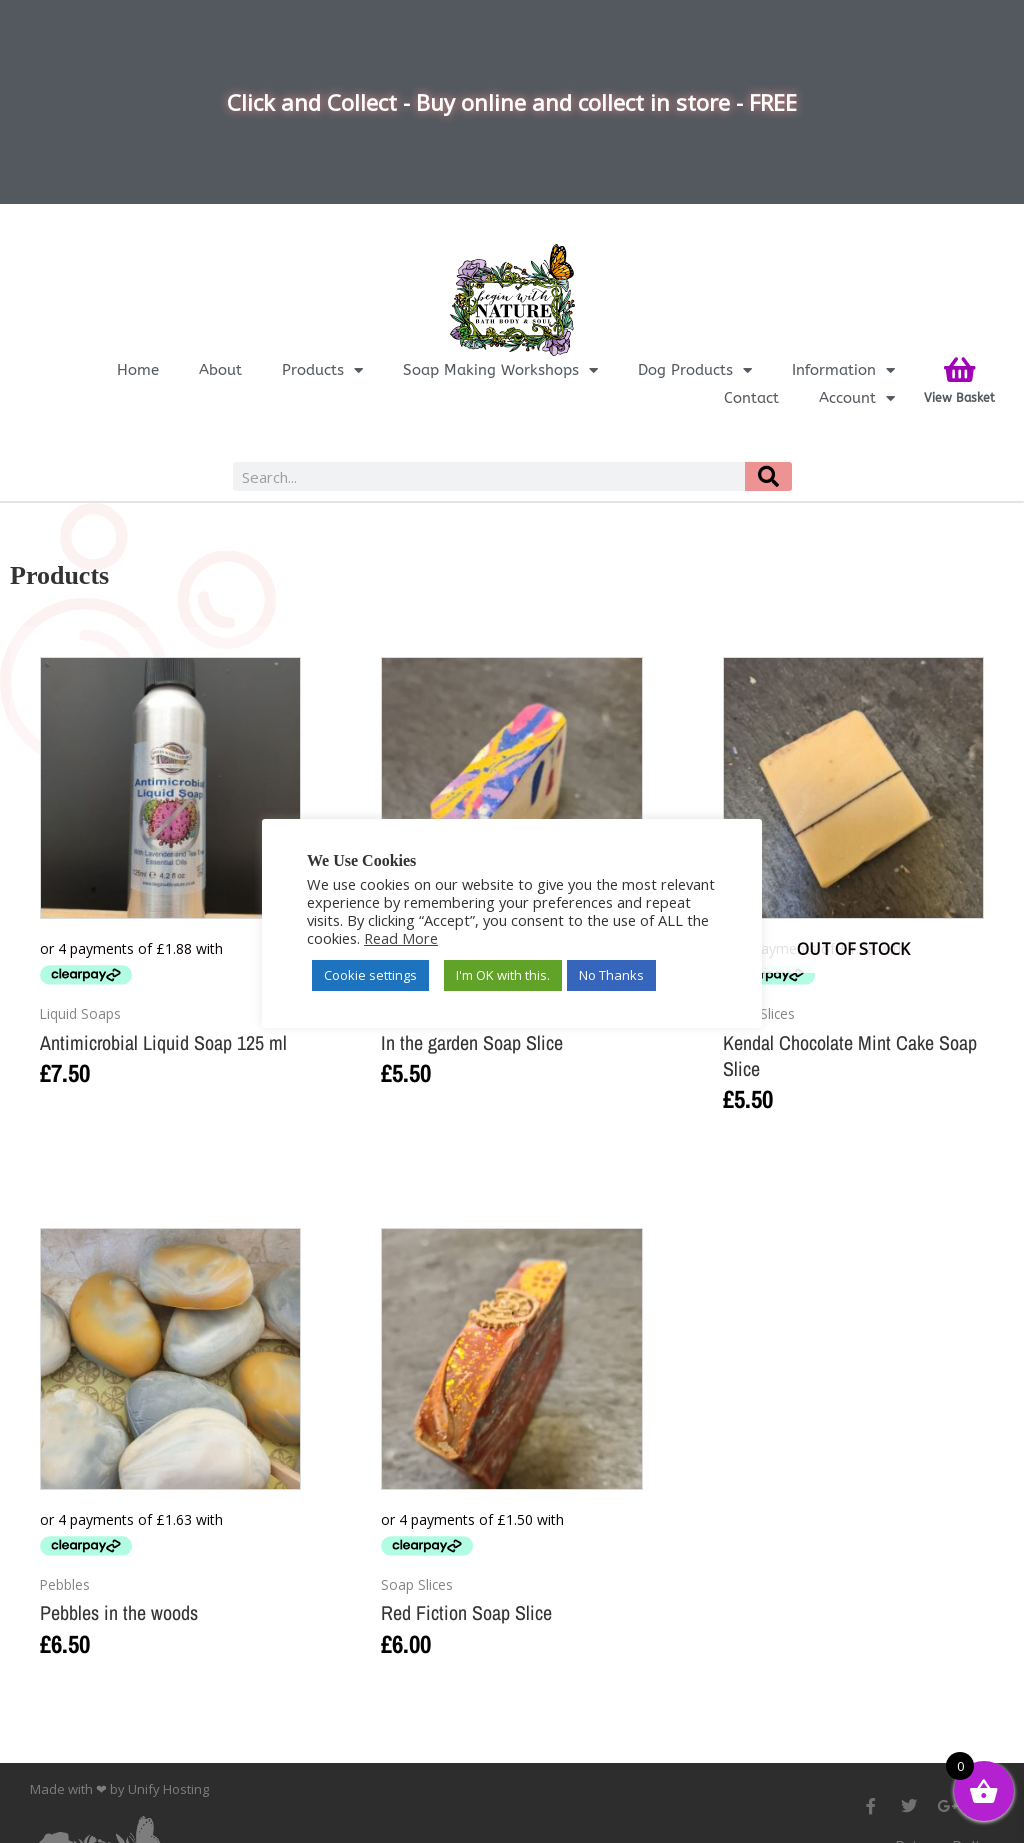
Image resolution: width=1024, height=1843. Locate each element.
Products (322, 370)
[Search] (768, 476)
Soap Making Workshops (500, 370)
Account (857, 398)
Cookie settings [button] (370, 975)
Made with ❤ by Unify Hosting (119, 1789)
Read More (401, 938)
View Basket (959, 398)
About (220, 370)
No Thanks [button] (611, 975)
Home (138, 370)
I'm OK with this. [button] (503, 975)
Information (843, 370)
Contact (751, 398)
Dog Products (695, 370)
